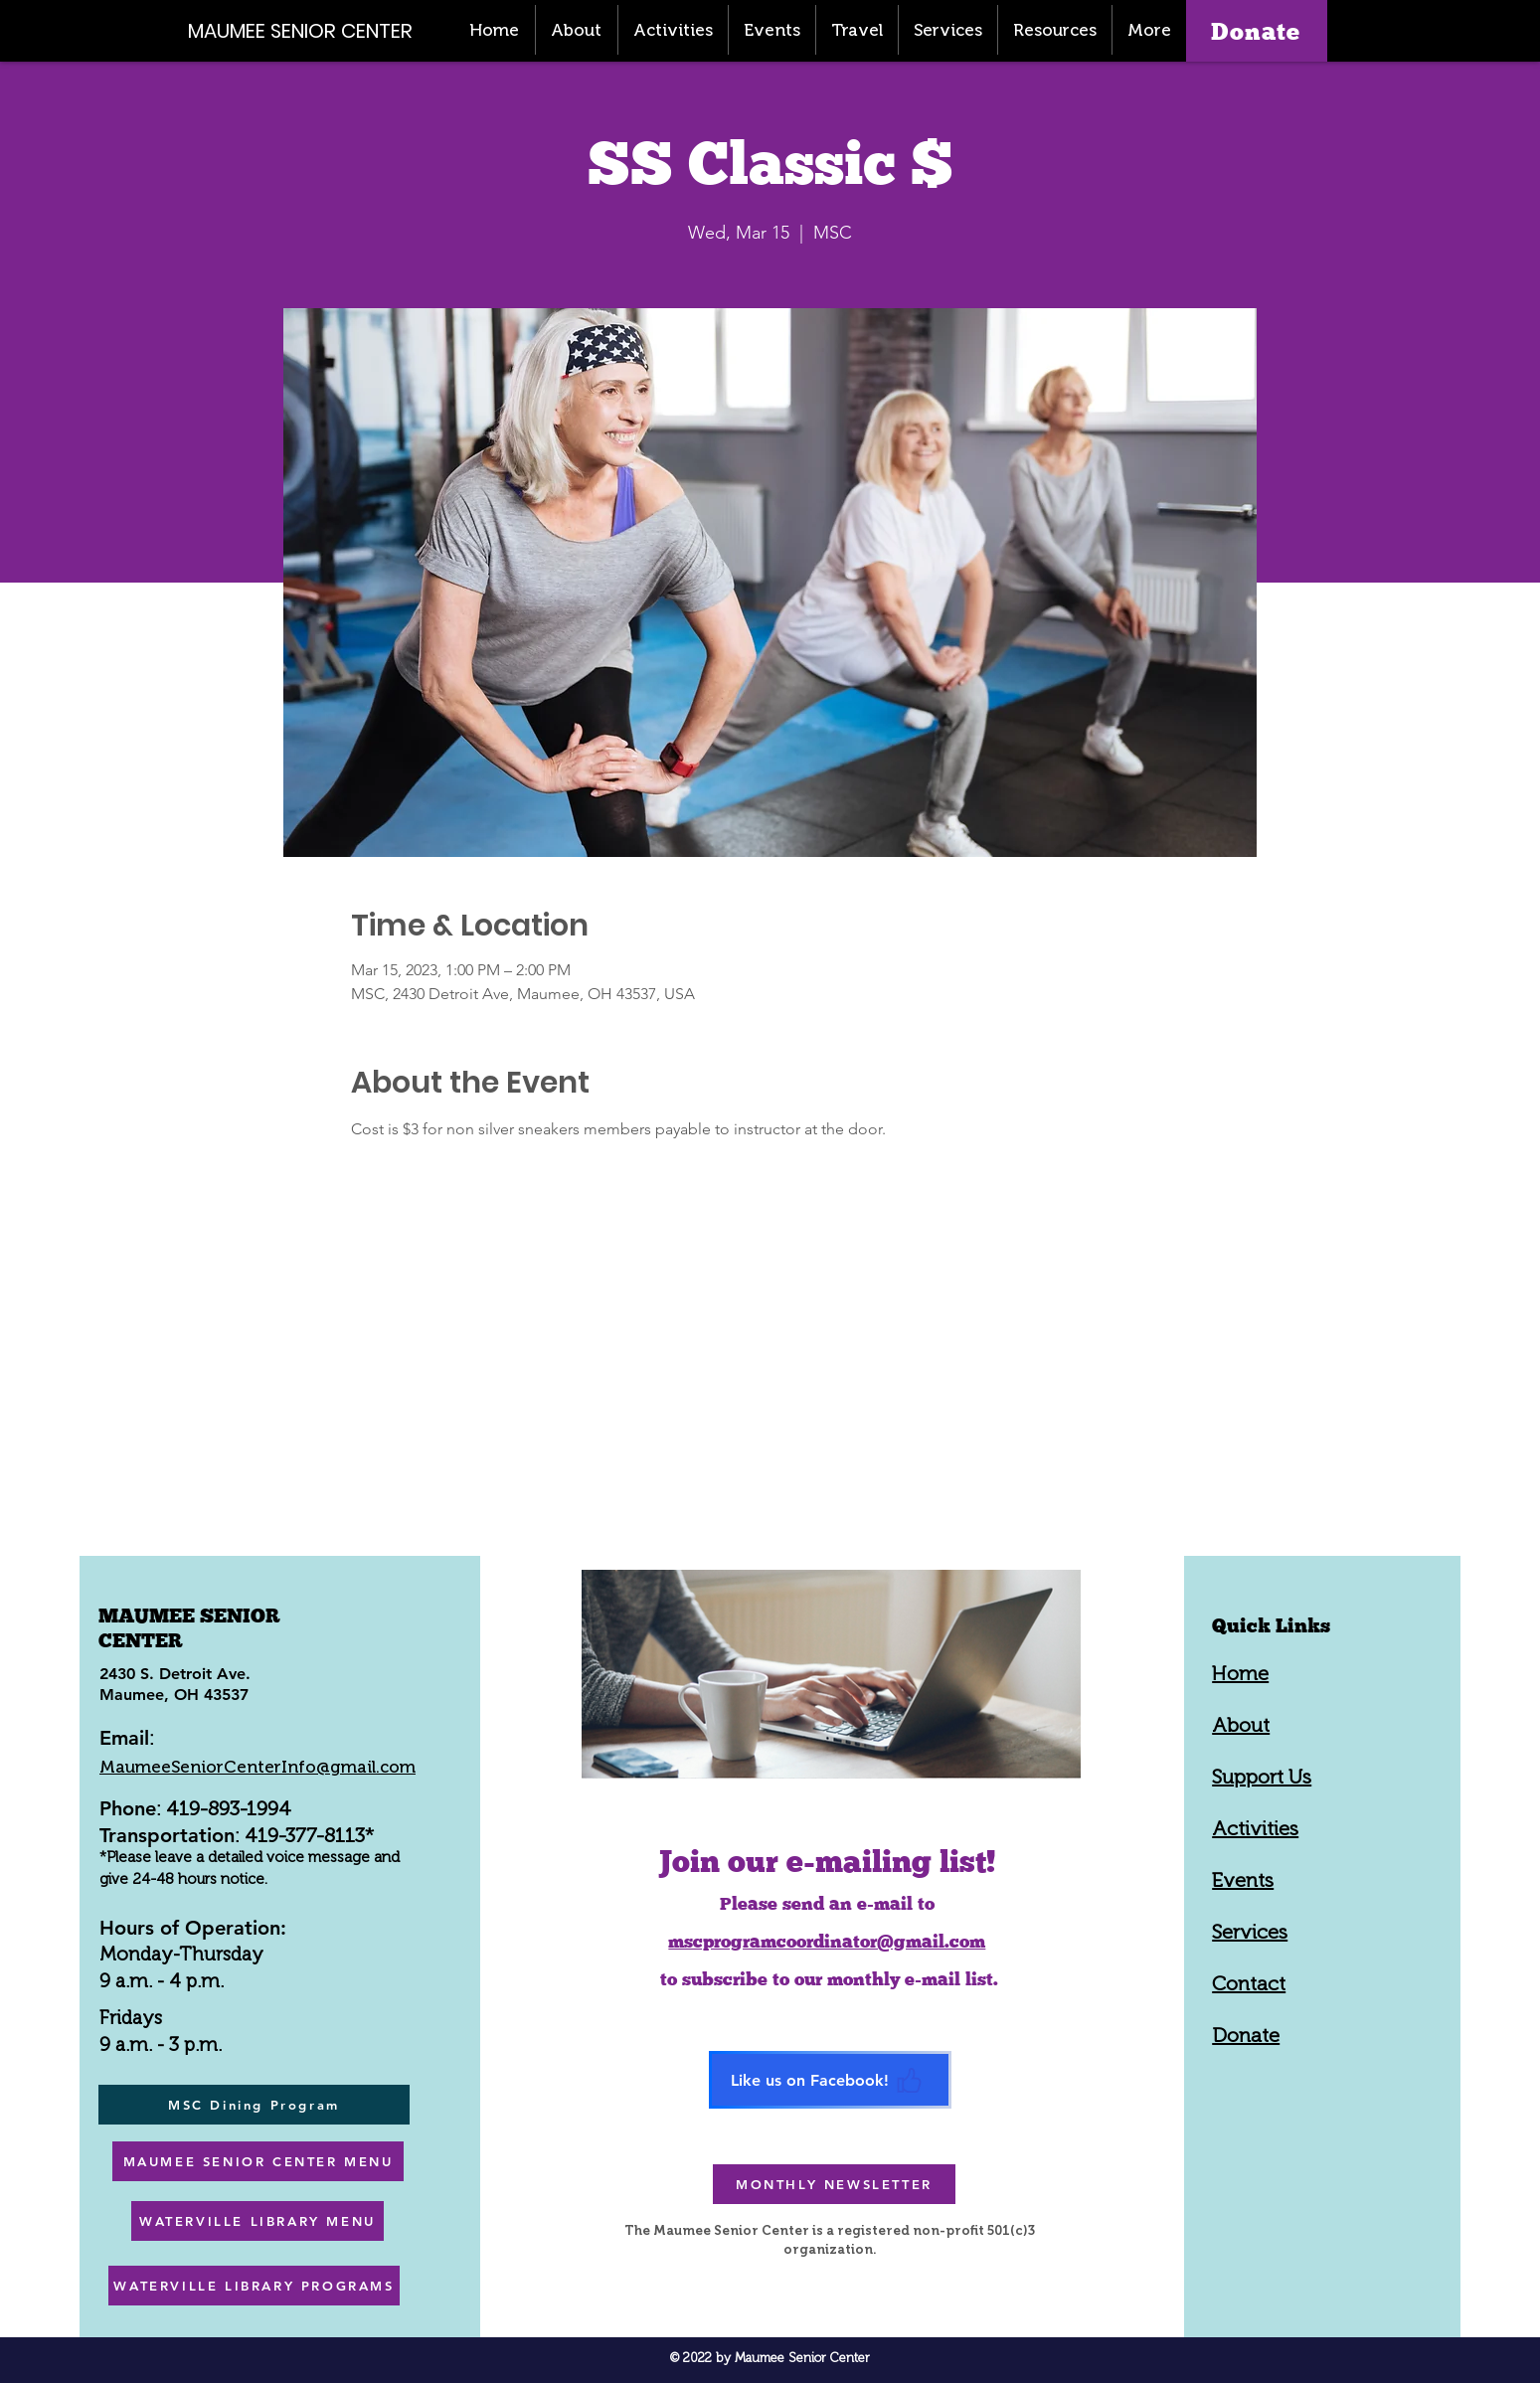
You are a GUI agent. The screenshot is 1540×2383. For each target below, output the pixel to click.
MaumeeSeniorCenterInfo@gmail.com (257, 1767)
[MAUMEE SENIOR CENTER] (311, 30)
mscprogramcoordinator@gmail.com (826, 1941)
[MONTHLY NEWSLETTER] (834, 2184)
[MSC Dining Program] (254, 2105)
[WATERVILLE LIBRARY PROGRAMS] (254, 2285)
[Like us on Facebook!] (830, 2080)
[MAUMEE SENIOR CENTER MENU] (258, 2161)
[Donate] (1256, 31)
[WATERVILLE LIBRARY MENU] (257, 2221)
